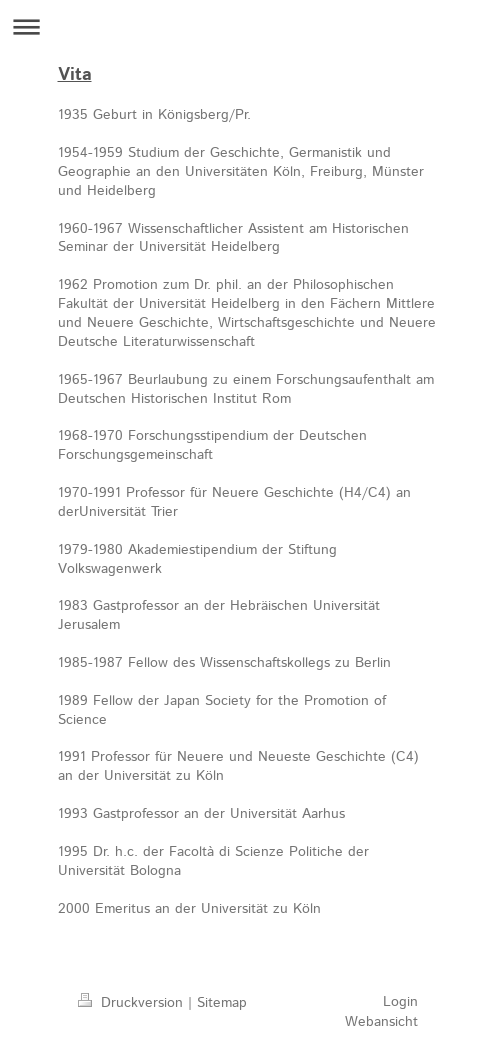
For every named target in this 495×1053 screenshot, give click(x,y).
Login (400, 1002)
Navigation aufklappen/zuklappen (247, 26)
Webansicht (381, 1022)
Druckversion (133, 1003)
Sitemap (222, 1003)
